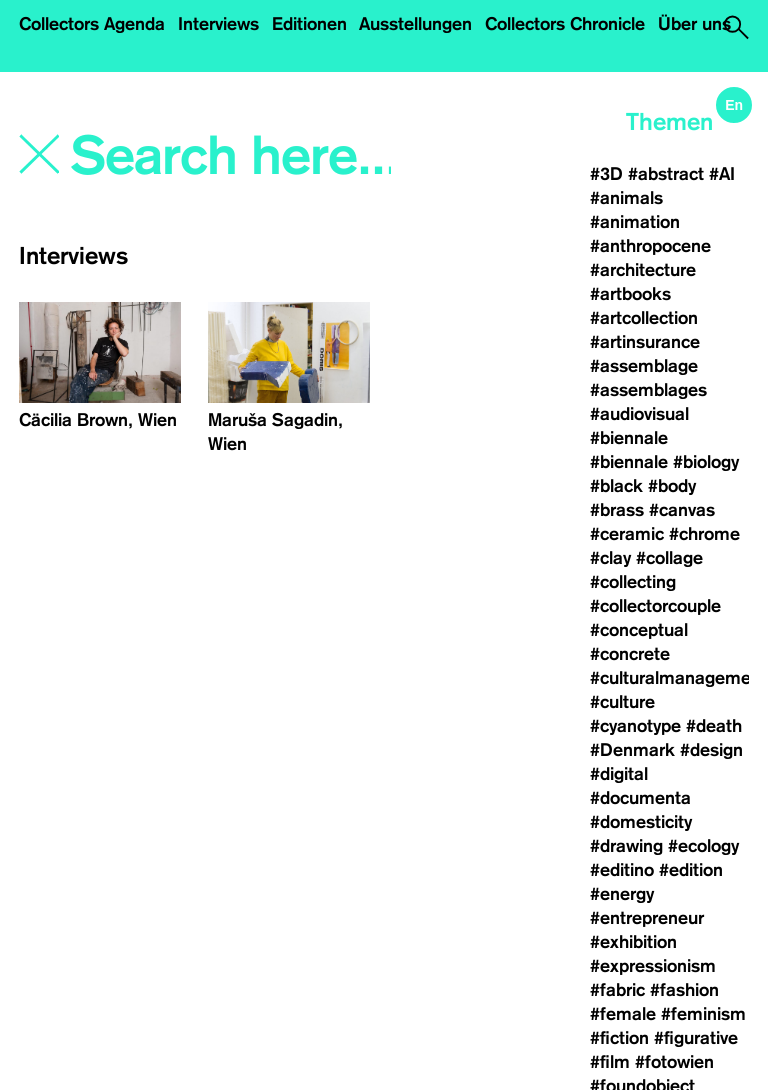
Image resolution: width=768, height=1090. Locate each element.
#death (714, 726)
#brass (617, 510)
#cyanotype (635, 726)
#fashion (684, 990)
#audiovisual (639, 414)
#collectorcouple (655, 606)
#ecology (703, 846)
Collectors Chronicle (565, 24)
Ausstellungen (415, 24)
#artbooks (630, 294)
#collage (669, 558)
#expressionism (653, 966)
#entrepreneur (647, 918)
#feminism (703, 1014)
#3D (606, 174)
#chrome (704, 534)
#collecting (633, 582)
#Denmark (632, 750)
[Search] (233, 157)
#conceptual (639, 630)
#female (623, 1014)
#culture (622, 702)
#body (672, 486)
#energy (622, 894)
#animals (626, 198)
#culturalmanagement (678, 678)
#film (610, 1062)
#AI (722, 174)
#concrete (630, 654)
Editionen (309, 24)
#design (711, 750)
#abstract (666, 174)
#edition (691, 870)
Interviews (218, 24)
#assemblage (644, 366)
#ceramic (627, 534)
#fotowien (674, 1062)
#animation (635, 222)
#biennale (629, 438)
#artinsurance (645, 342)
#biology (706, 462)
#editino (622, 870)
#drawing (626, 846)
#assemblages (648, 390)
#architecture (643, 270)
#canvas (682, 510)
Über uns (694, 24)
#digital (619, 774)
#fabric (617, 990)
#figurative (696, 1038)
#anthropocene (650, 246)
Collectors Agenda (92, 24)
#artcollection (644, 318)
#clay (610, 558)
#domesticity (641, 822)
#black (616, 486)
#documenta (640, 798)
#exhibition (633, 942)
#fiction (619, 1038)
